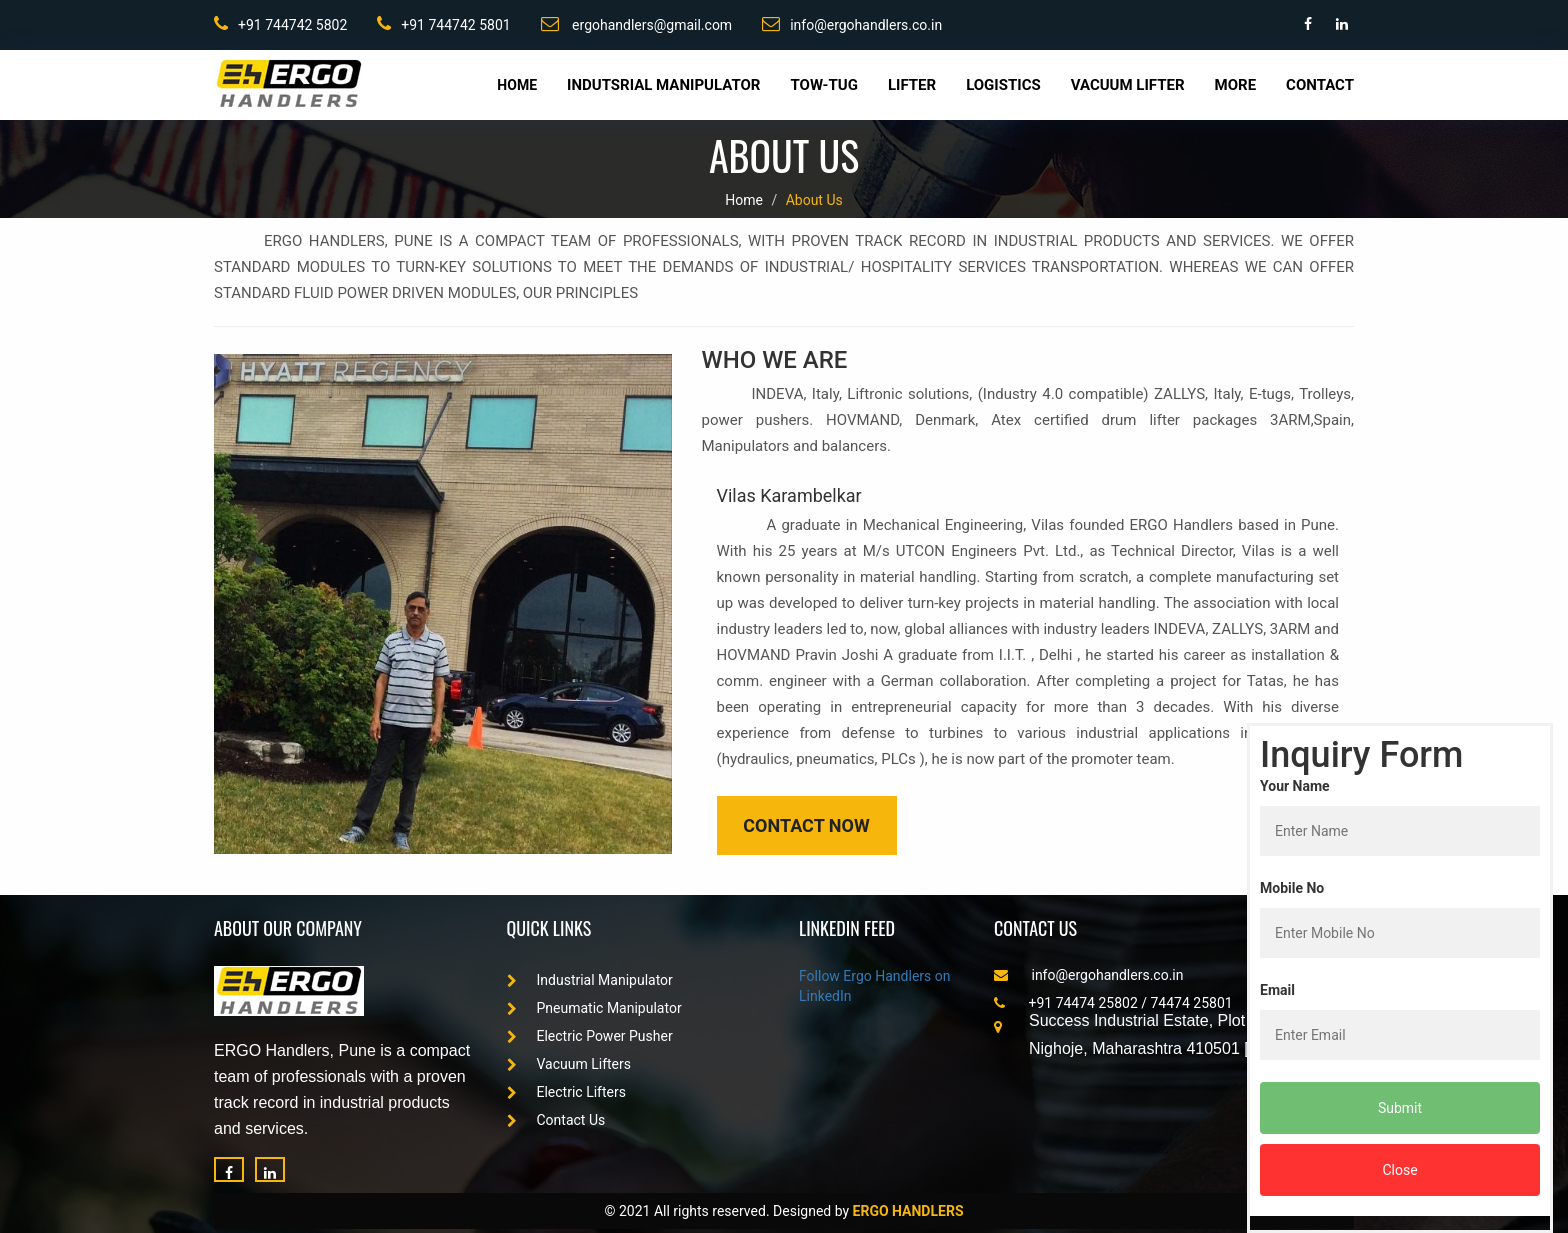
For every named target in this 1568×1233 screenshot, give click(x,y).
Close (1399, 1170)
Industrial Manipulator (590, 980)
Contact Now (806, 825)
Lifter (912, 85)
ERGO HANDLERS (908, 1211)
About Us (814, 200)
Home (517, 85)
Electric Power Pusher (590, 1036)
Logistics (1003, 85)
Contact (1320, 85)
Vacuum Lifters (569, 1064)
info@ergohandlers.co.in (852, 24)
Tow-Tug (823, 85)
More (1236, 85)
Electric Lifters (566, 1092)
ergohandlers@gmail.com (637, 24)
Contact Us (556, 1120)
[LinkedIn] (270, 1169)
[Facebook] (229, 1169)
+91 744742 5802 (280, 24)
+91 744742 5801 (443, 24)
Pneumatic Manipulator (594, 1008)
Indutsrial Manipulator (663, 85)
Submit (1400, 1108)
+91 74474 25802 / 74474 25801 (1113, 1003)
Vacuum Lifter (1128, 85)
